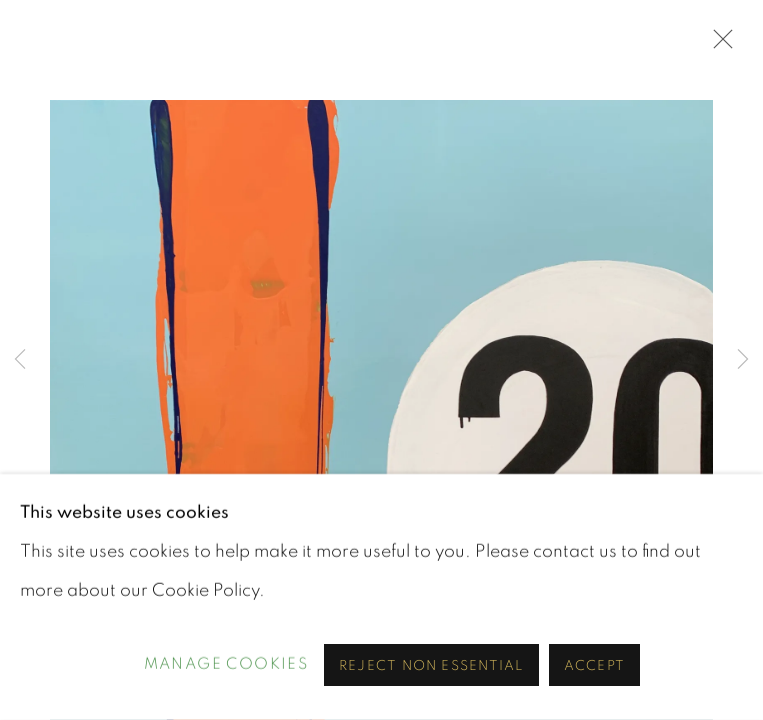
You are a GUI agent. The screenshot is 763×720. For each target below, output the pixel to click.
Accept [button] (594, 666)
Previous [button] (20, 360)
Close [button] (718, 45)
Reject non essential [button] (431, 666)
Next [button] (743, 360)
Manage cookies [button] (226, 664)
